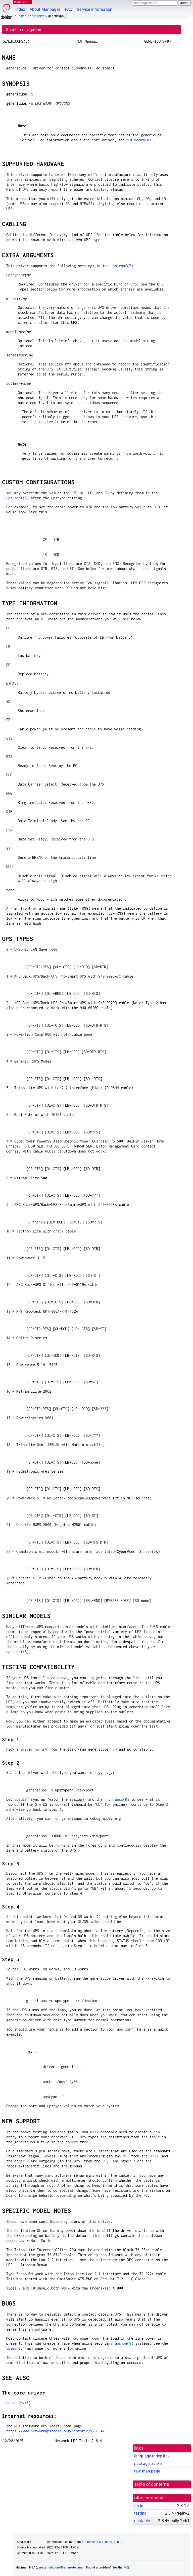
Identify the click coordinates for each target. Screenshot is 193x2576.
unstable (23, 16)
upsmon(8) (124, 2343)
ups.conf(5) (122, 266)
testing (140, 2513)
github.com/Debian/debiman (64, 2567)
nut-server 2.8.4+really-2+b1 (101, 2542)
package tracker (148, 2463)
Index (20, 9)
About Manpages (45, 9)
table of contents (152, 2484)
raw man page (147, 2471)
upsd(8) (21, 1799)
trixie (138, 2505)
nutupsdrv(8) (139, 140)
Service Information (94, 9)
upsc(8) (122, 1799)
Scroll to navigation (23, 29)
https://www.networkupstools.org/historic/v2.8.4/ (55, 2431)
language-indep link (152, 2456)
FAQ (68, 9)
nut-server (38, 16)
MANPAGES (22, 2)
